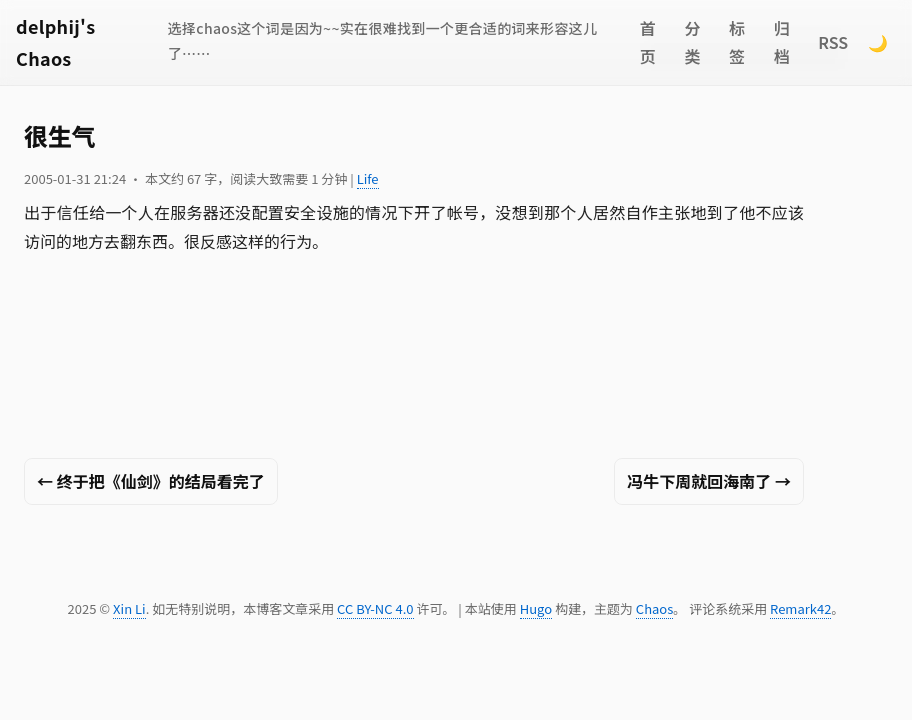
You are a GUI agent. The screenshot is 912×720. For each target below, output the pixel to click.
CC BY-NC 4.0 (375, 608)
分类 (692, 42)
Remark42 (800, 608)
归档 (782, 42)
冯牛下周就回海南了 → (709, 481)
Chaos (654, 608)
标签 (737, 42)
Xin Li (129, 608)
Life (368, 178)
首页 (648, 42)
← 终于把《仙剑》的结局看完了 (151, 481)
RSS (833, 42)
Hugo (536, 608)
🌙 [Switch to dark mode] (878, 42)
